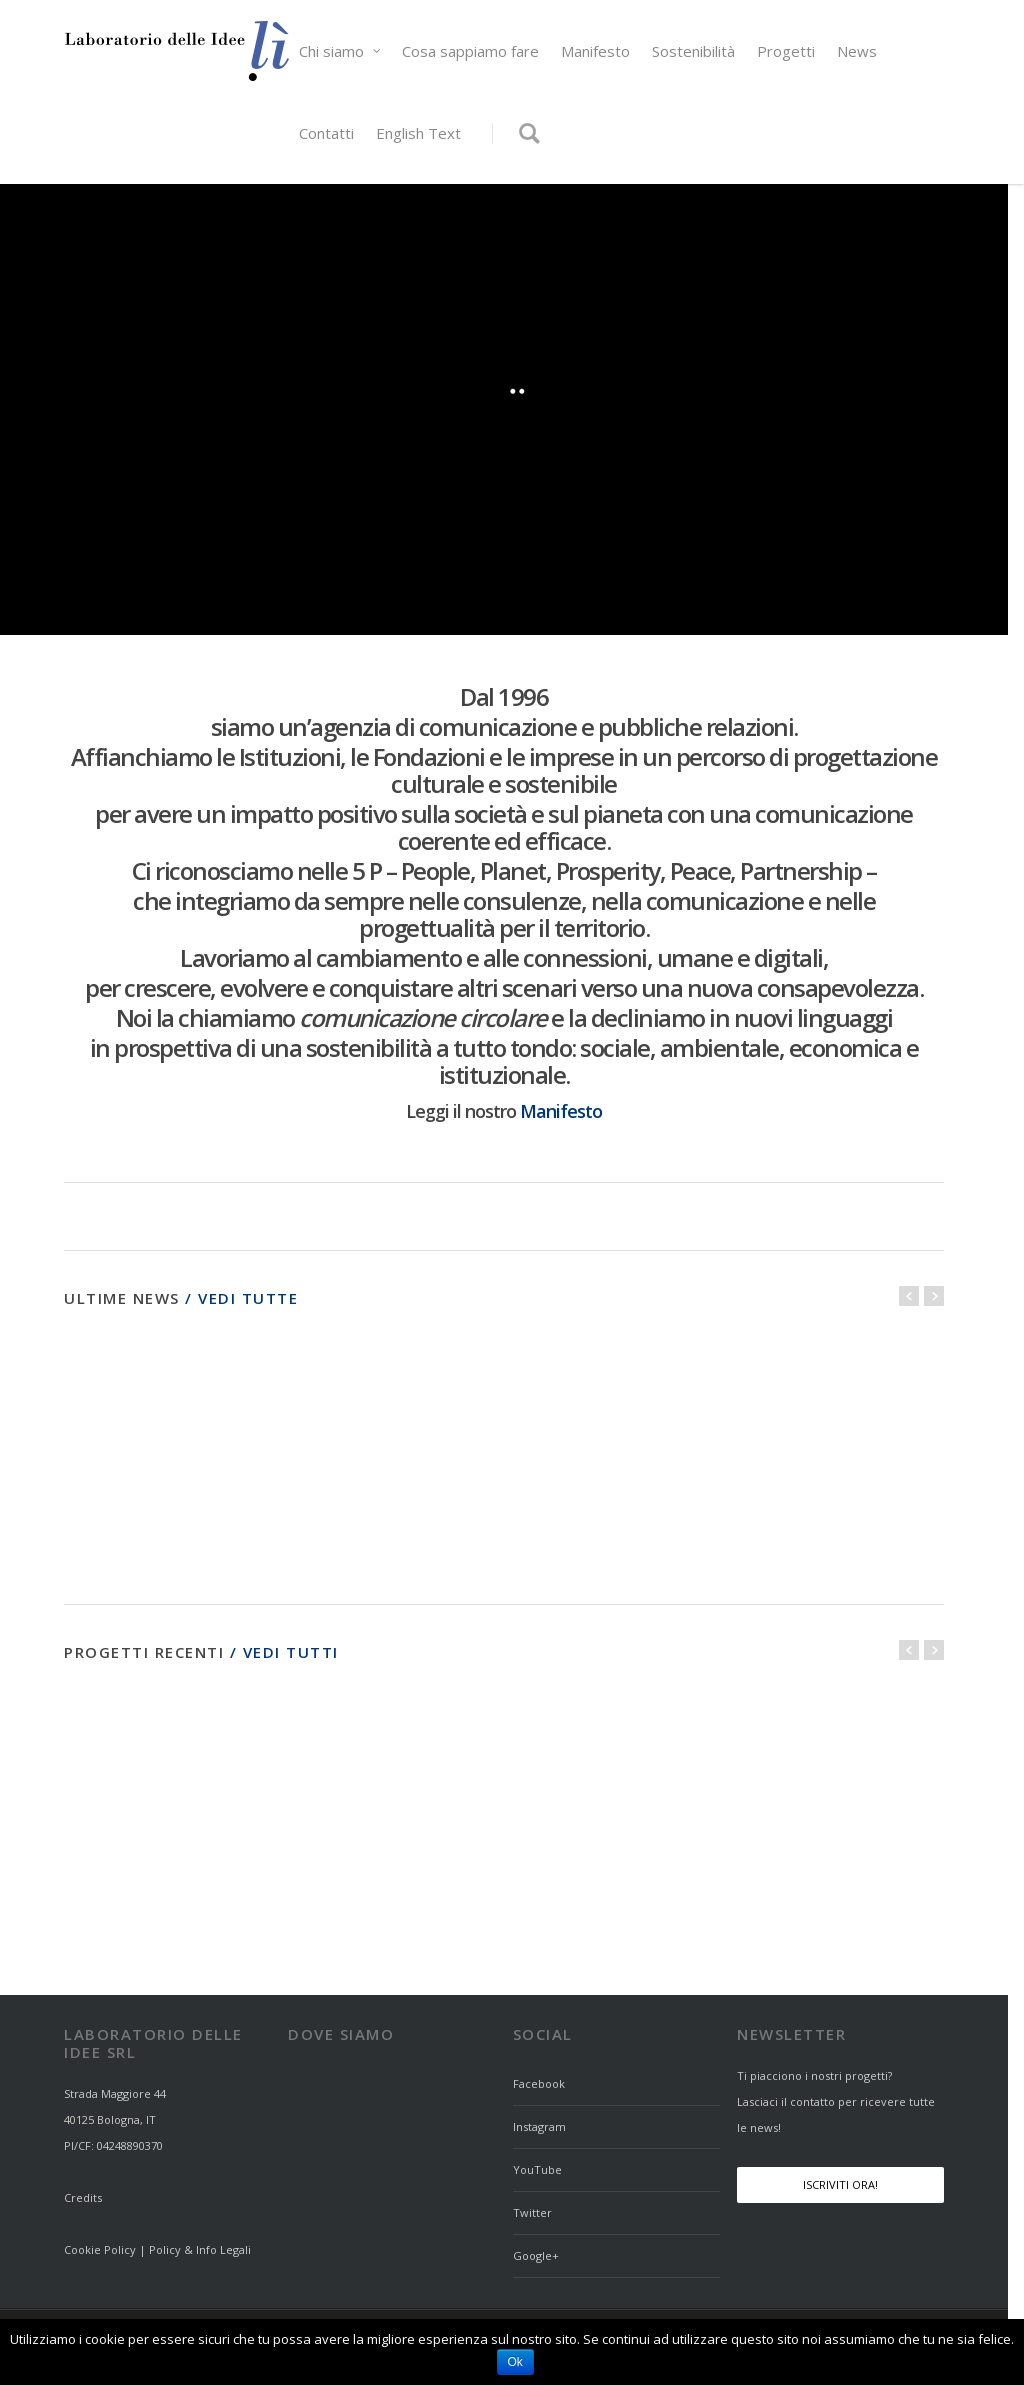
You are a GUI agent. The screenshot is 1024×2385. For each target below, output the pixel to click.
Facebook (539, 2083)
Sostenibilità (693, 51)
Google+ (536, 2255)
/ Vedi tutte (241, 1298)
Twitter (532, 2212)
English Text (418, 133)
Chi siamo (340, 51)
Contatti (326, 133)
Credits (83, 2197)
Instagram (539, 2126)
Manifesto (595, 51)
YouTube (537, 2169)
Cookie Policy (100, 2249)
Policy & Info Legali (200, 2249)
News (857, 51)
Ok (515, 2362)
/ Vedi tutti (281, 1652)
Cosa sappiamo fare (470, 51)
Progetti (786, 51)
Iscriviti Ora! (840, 2184)
